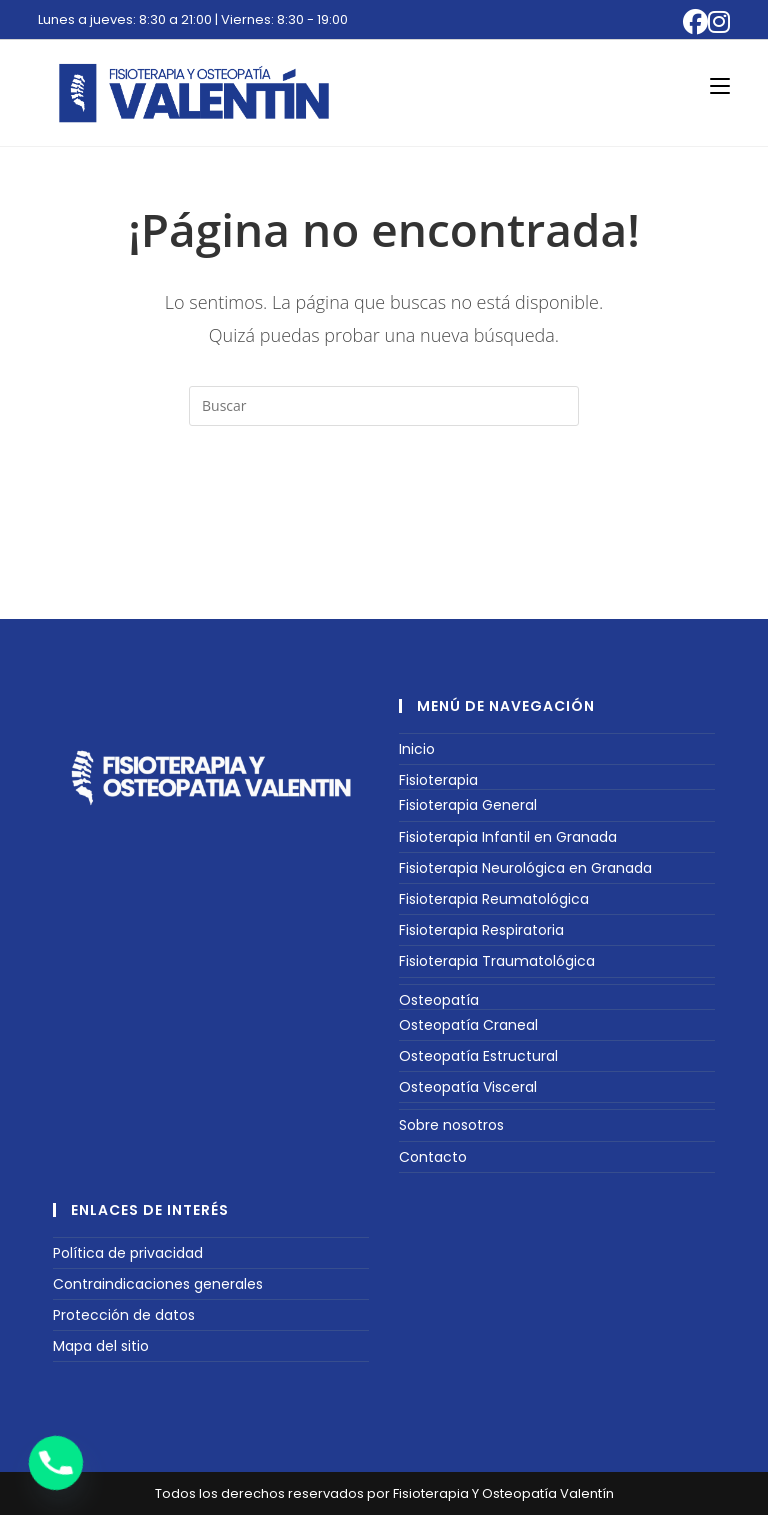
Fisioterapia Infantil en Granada (508, 837)
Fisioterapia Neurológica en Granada (525, 868)
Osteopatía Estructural (478, 1056)
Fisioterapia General (468, 805)
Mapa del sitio (101, 1346)
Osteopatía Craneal (468, 1025)
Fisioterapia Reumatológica (494, 899)
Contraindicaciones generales (158, 1284)
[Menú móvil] (720, 85)
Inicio (417, 749)
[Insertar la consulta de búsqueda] (384, 406)
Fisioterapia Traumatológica (497, 961)
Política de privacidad (128, 1253)
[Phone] (56, 1463)
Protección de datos (124, 1315)
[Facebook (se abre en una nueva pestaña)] (695, 22)
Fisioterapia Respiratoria (481, 930)
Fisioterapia (438, 780)
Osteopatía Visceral (468, 1087)
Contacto (433, 1157)
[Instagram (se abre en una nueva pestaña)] (719, 22)
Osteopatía (439, 1000)
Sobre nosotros (451, 1125)
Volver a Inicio (384, 507)
